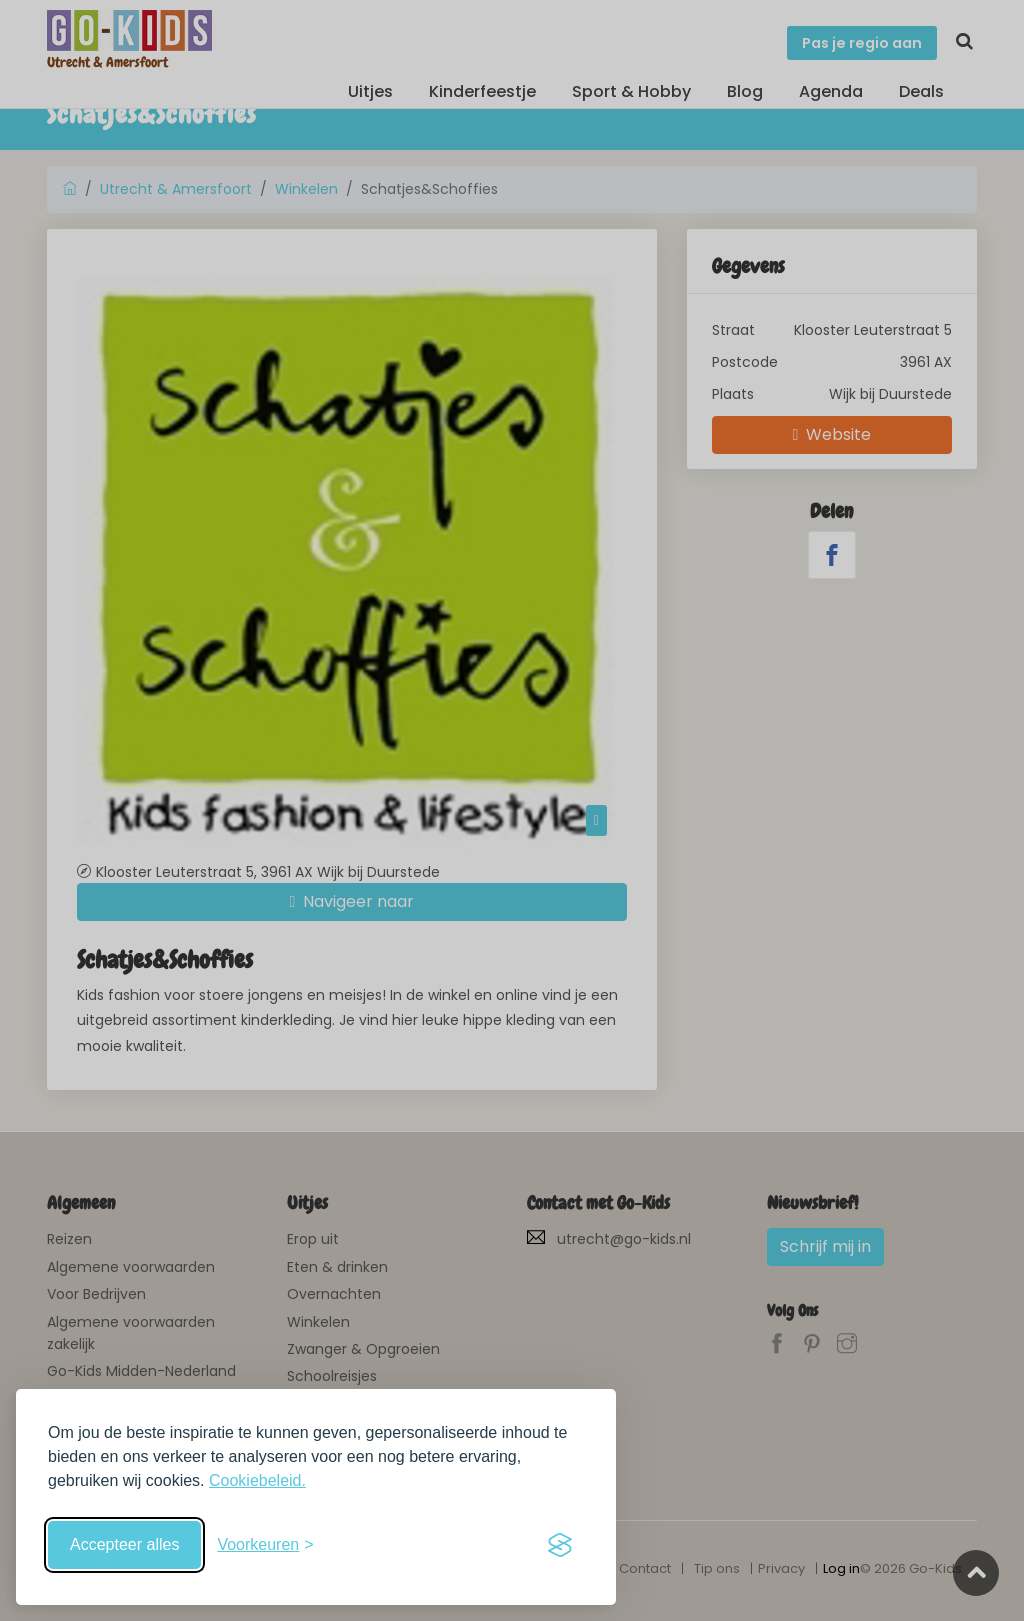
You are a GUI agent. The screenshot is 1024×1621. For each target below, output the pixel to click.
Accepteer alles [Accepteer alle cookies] (124, 1544)
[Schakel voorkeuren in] (265, 1545)
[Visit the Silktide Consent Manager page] (560, 1545)
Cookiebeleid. (257, 1480)
